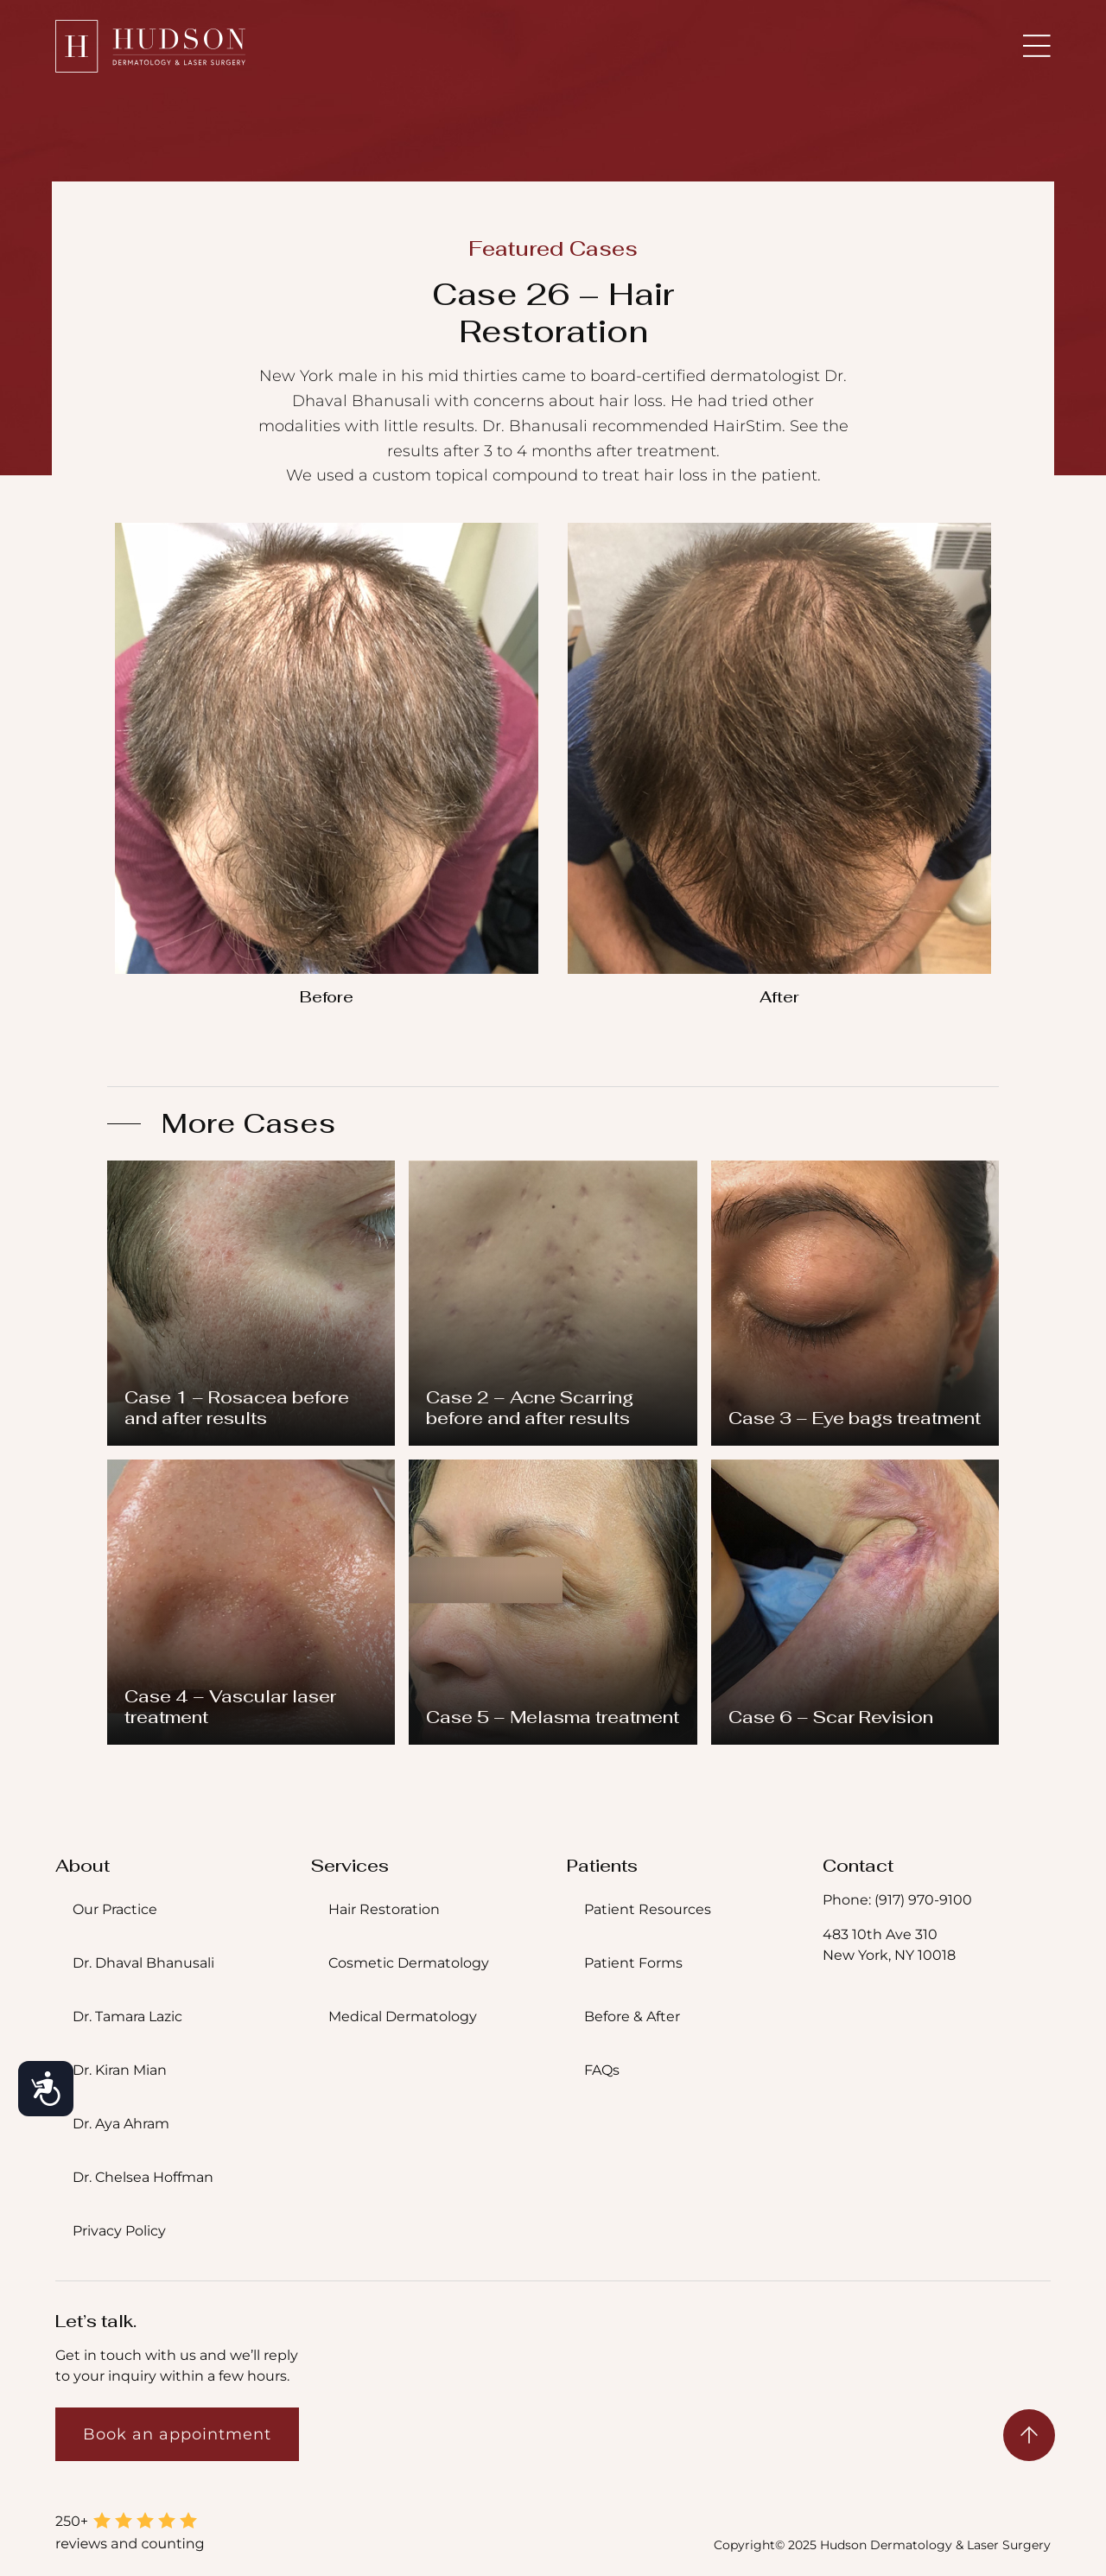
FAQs (602, 2070)
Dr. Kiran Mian (120, 2070)
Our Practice (115, 1909)
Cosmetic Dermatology (408, 1963)
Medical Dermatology (402, 2016)
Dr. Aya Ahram (121, 2123)
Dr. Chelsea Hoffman (143, 2177)
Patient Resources (647, 1909)
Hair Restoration (384, 1909)
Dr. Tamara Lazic (127, 2016)
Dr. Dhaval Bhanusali (143, 1963)
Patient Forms (633, 1963)
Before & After (632, 2016)
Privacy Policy (119, 2231)
